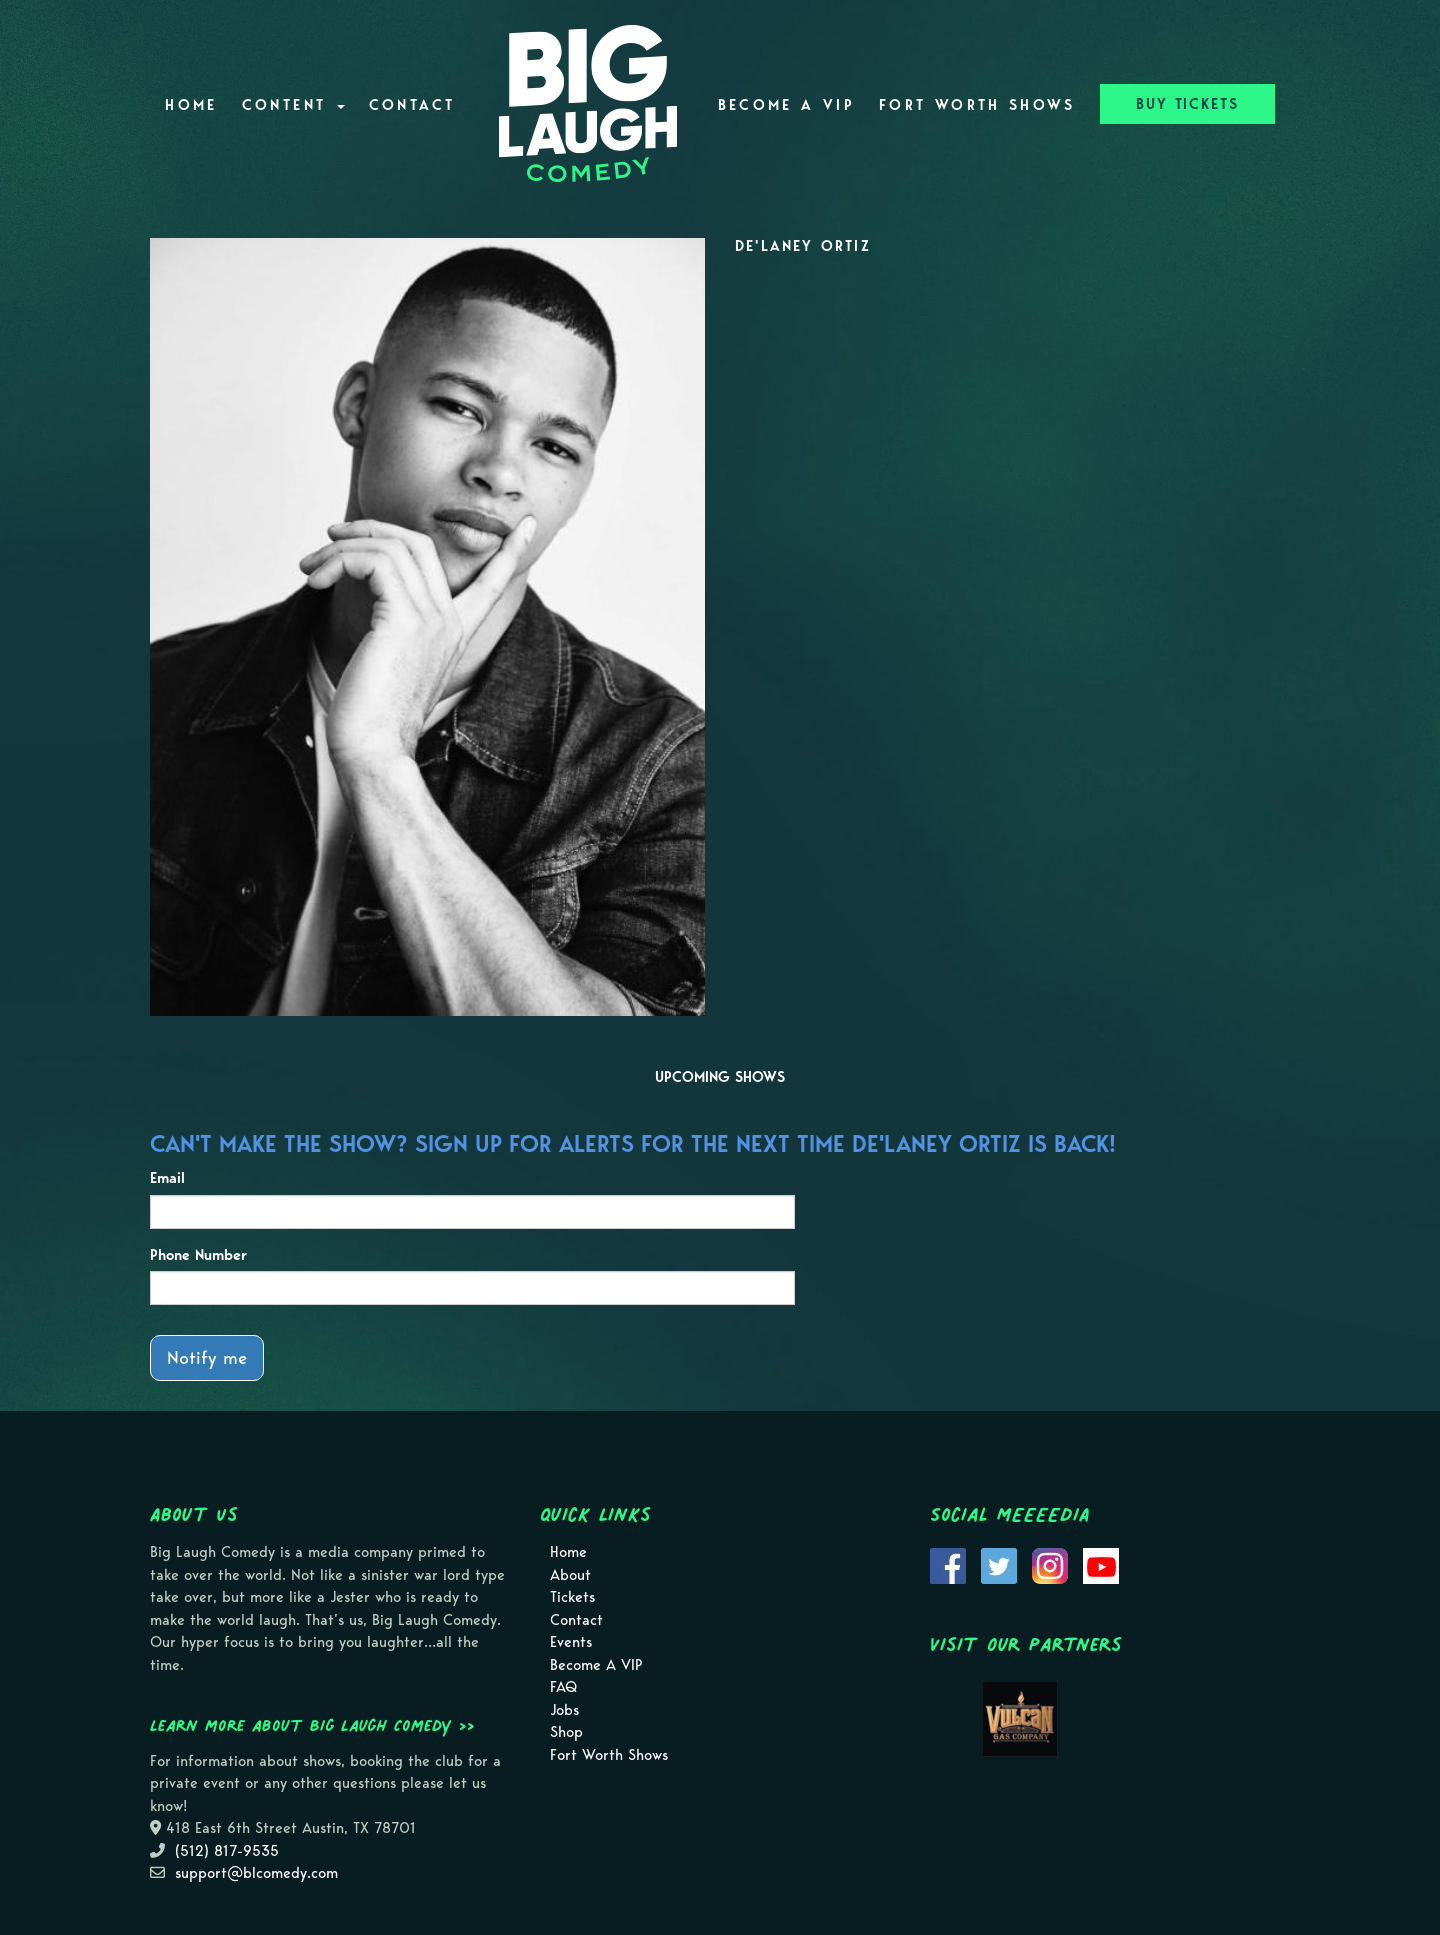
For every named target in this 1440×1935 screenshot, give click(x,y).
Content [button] (293, 105)
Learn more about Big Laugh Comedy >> (312, 1725)
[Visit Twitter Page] (999, 1565)
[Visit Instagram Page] (1050, 1565)
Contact (412, 105)
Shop (566, 1732)
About (570, 1575)
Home (191, 105)
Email (167, 1178)
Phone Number (198, 1255)
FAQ (563, 1687)
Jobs (564, 1710)
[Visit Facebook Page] (948, 1565)
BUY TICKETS (1187, 104)
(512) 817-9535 (227, 1851)
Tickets (572, 1597)
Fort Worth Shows (977, 105)
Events (571, 1642)
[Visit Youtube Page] (1101, 1565)
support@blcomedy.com (256, 1873)
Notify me (207, 1357)
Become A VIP (786, 105)
